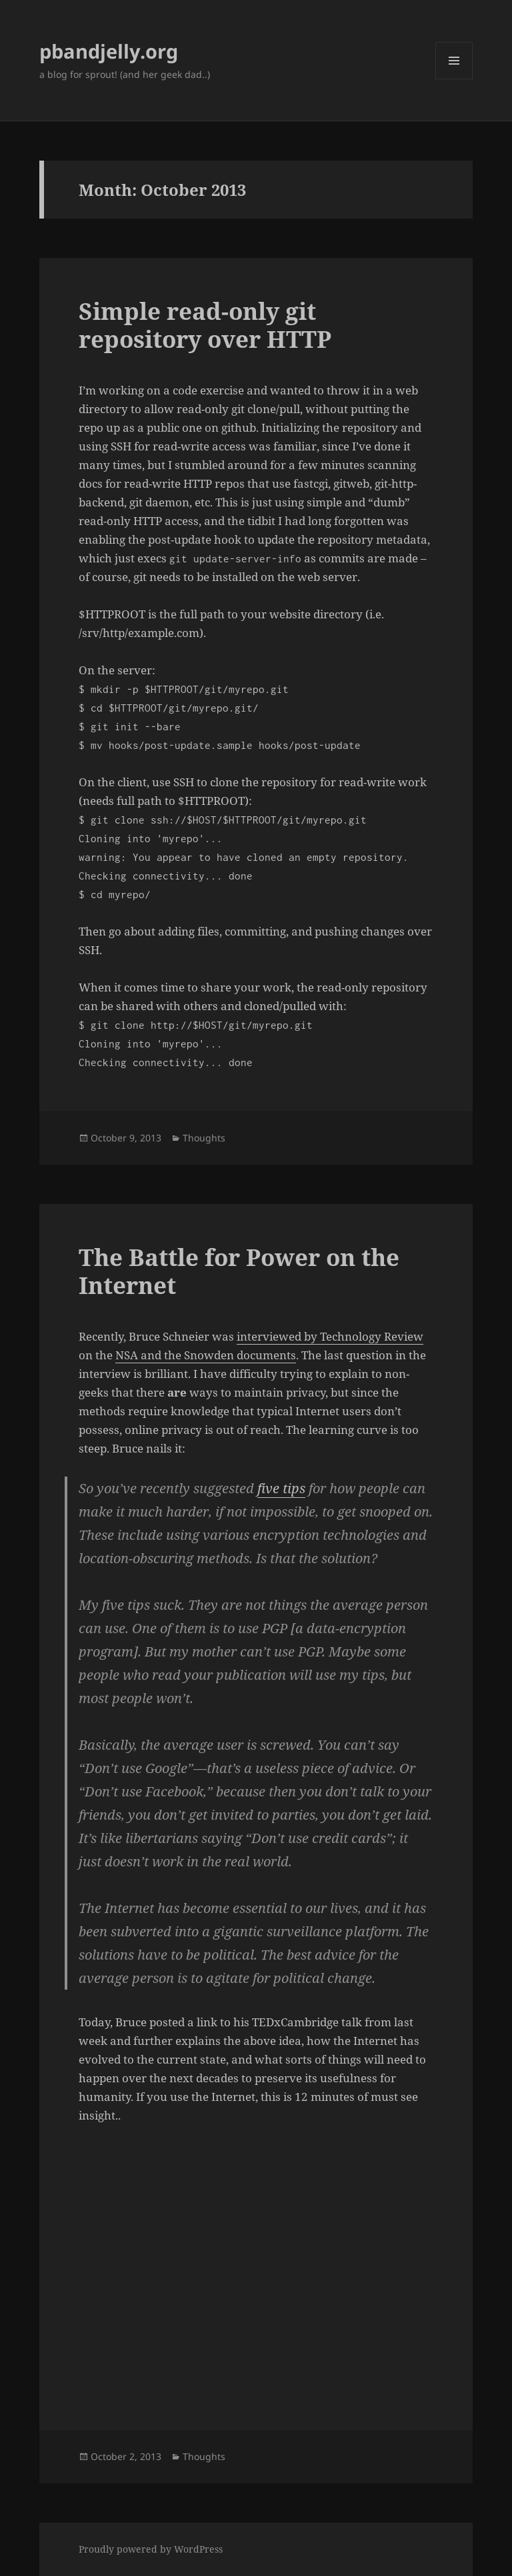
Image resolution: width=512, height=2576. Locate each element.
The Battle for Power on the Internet (239, 1271)
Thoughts (204, 1137)
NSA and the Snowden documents (205, 1355)
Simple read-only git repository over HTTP (205, 324)
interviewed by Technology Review (330, 1336)
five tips (281, 1488)
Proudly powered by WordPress (151, 2549)
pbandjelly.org (108, 51)
